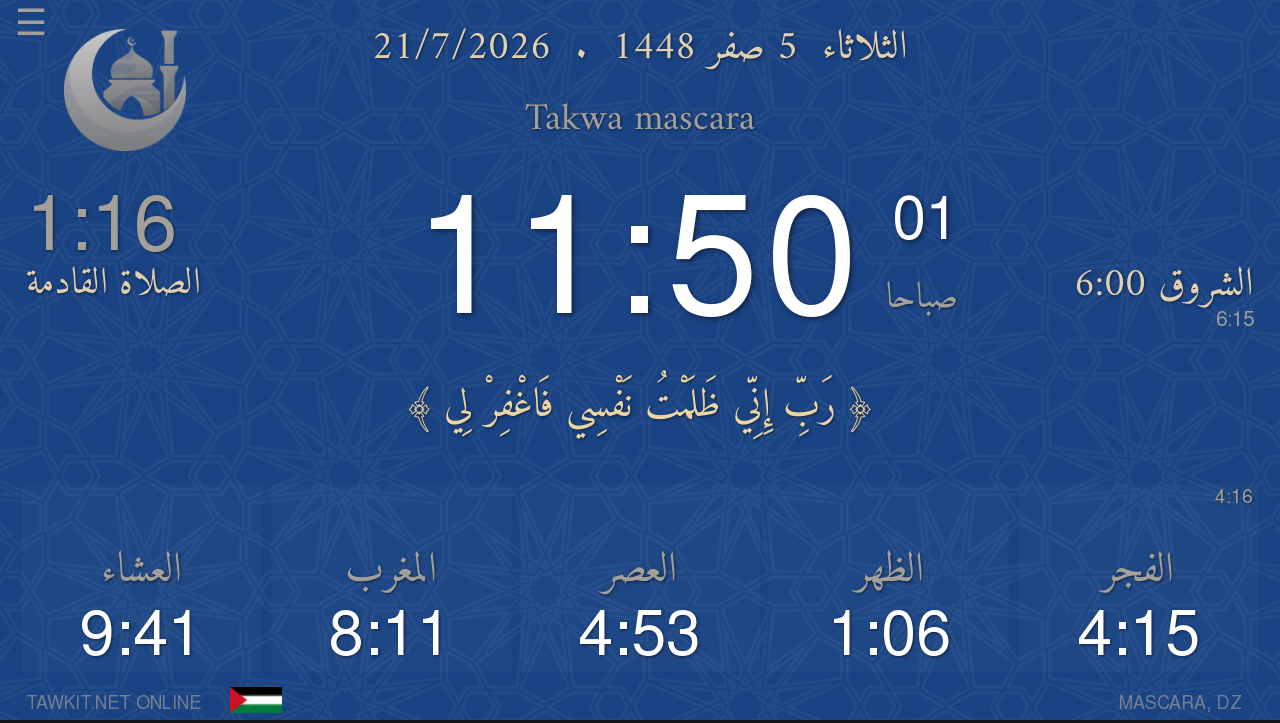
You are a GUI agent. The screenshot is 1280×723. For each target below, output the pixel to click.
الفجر (1138, 571)
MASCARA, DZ (1180, 704)
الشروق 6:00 (1164, 295)
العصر (639, 571)
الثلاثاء (865, 48)
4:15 (1138, 637)
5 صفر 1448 (705, 48)
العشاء (141, 571)
